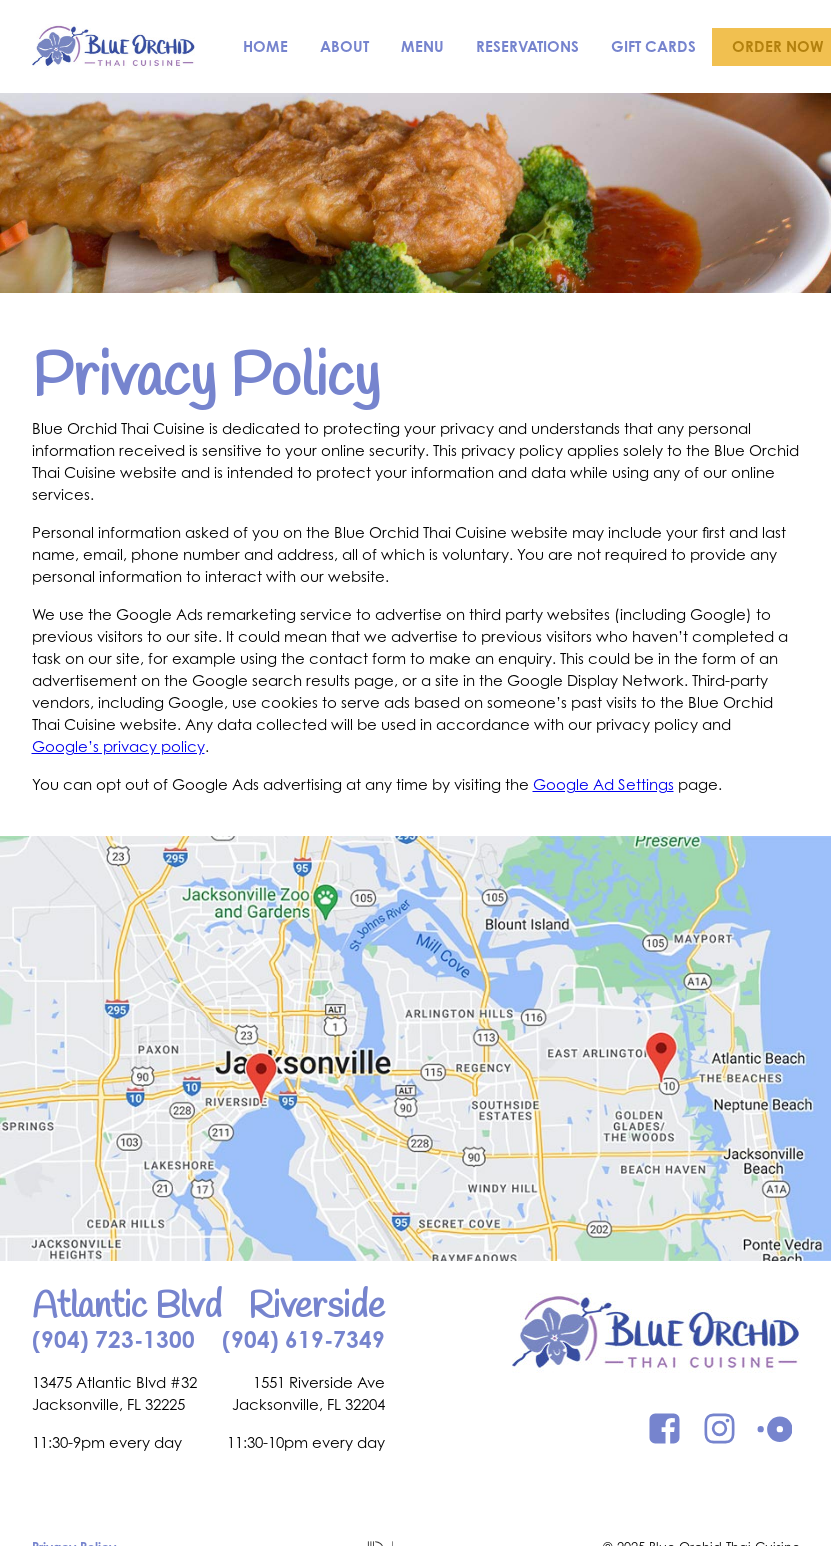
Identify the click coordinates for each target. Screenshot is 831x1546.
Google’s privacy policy (118, 746)
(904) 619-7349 (303, 1339)
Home (265, 46)
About (344, 46)
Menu (422, 46)
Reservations (527, 46)
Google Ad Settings (603, 784)
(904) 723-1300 (113, 1339)
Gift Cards (653, 46)
